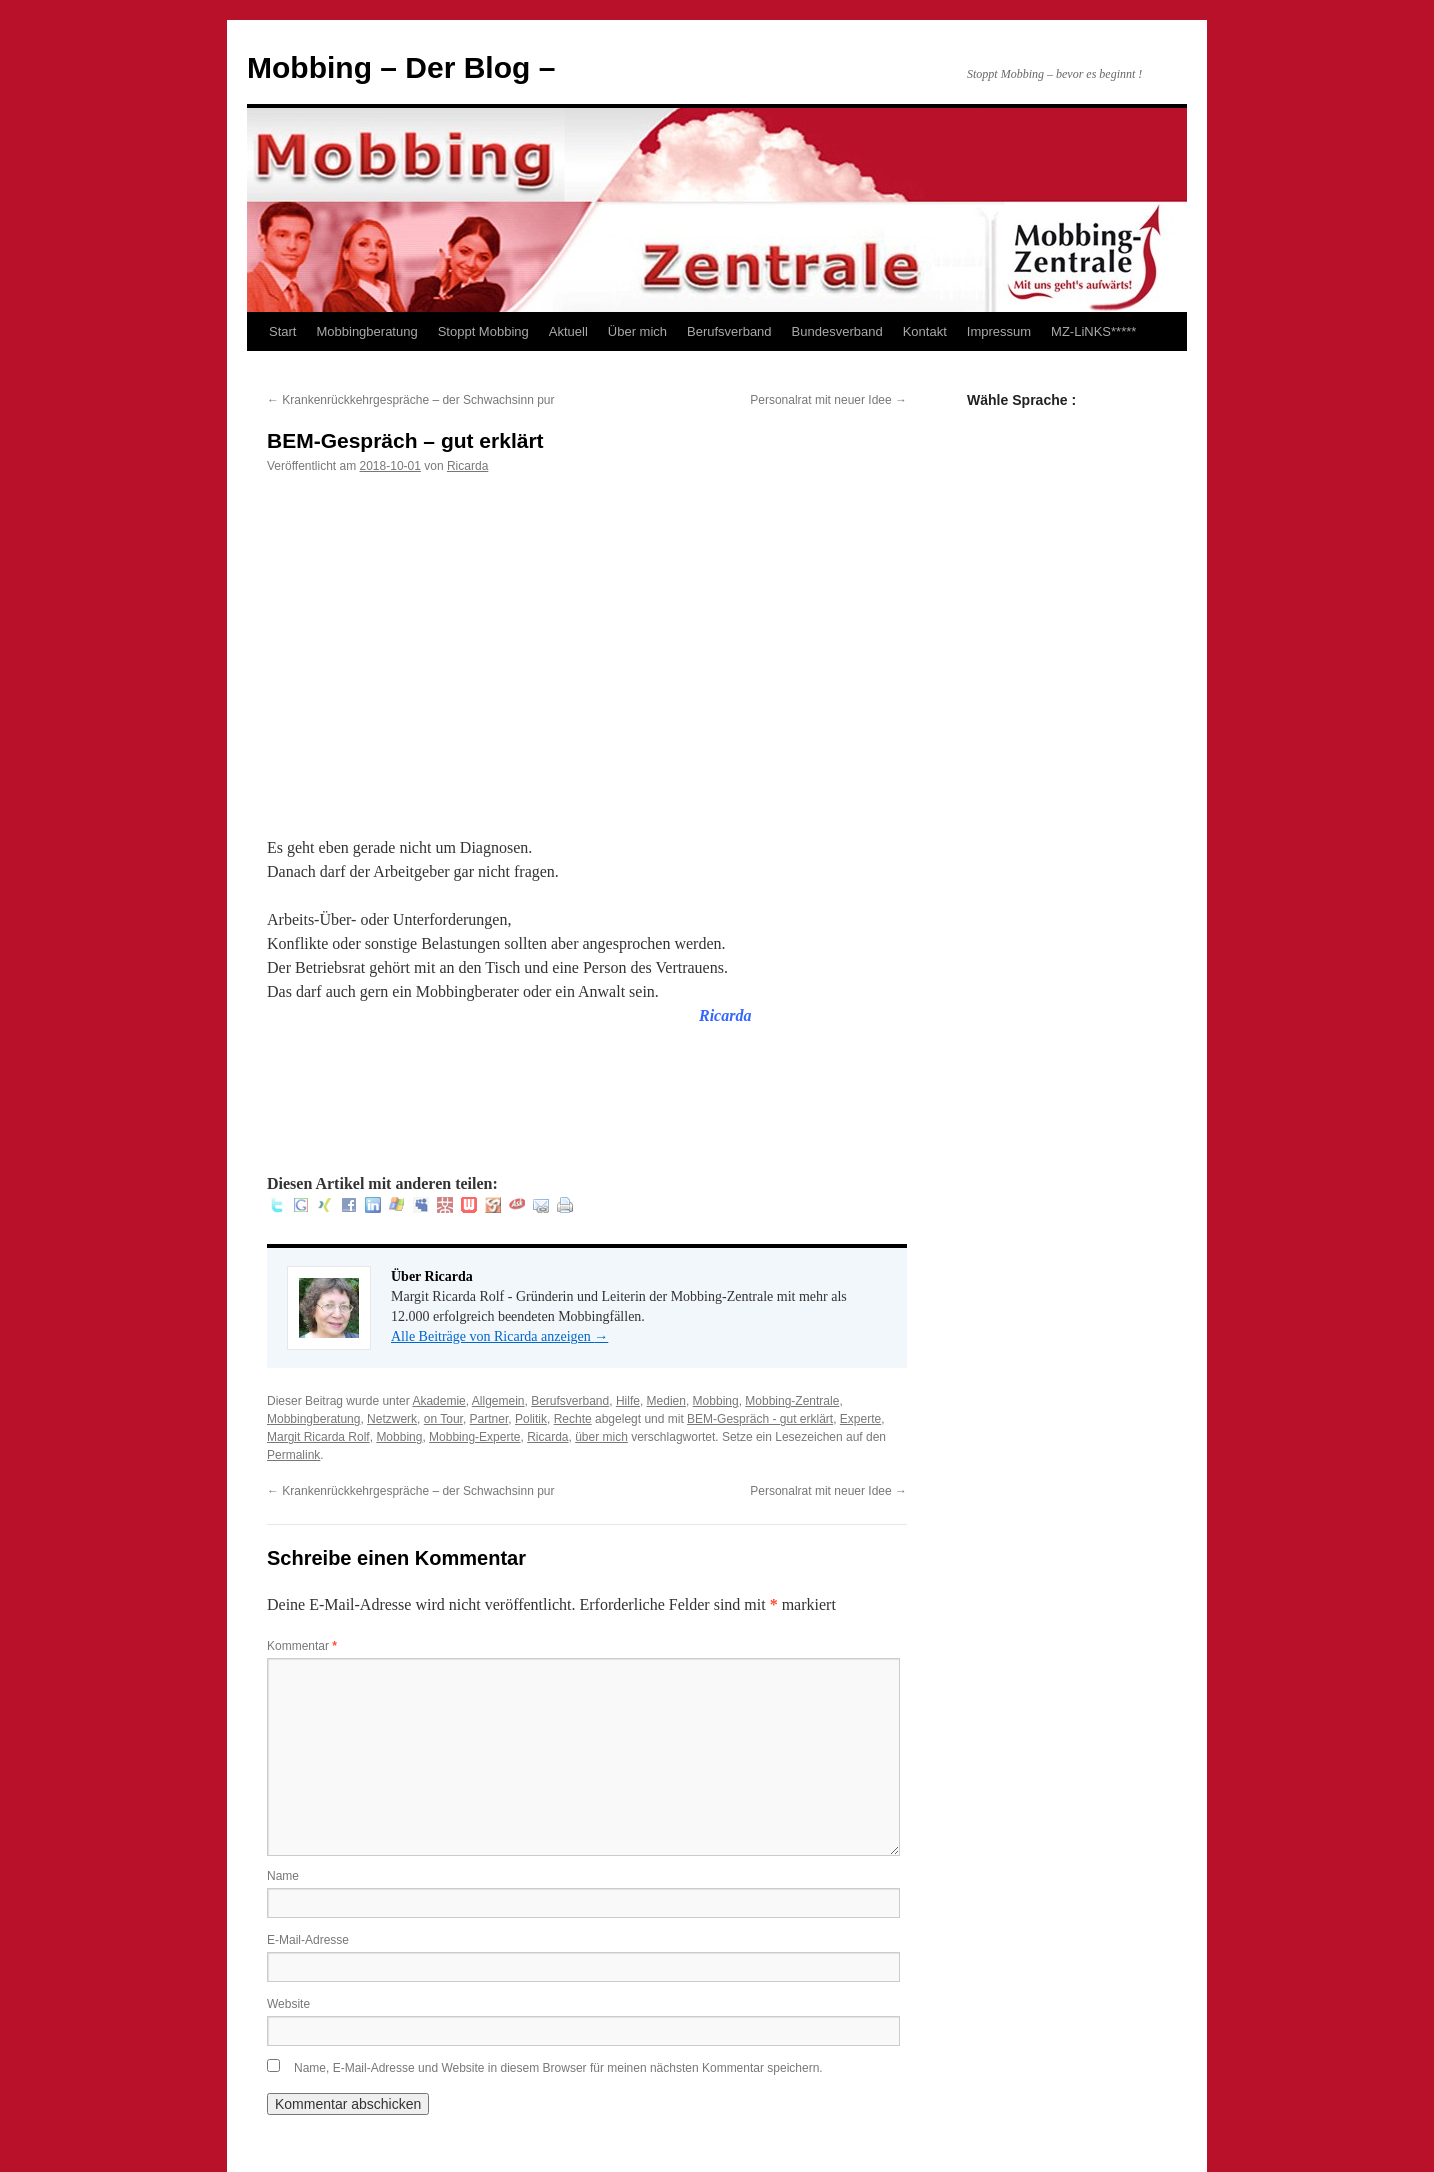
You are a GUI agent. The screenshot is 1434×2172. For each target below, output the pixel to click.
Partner (489, 1419)
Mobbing (716, 1401)
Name (283, 1876)
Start (282, 331)
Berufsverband (729, 331)
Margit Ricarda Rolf (318, 1437)
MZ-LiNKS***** (1093, 331)
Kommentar (302, 1646)
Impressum (999, 331)
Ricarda (467, 466)
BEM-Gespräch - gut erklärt (760, 1419)
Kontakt (925, 331)
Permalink (293, 1455)
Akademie (438, 1401)
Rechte (573, 1419)
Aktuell (568, 331)
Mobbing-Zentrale (792, 1401)
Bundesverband (837, 331)
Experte (860, 1419)
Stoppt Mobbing (483, 331)
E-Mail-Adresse (308, 1940)
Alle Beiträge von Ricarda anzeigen (499, 1336)
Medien (666, 1401)
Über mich (637, 331)
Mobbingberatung (366, 331)
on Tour (443, 1419)
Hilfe (628, 1401)
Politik (531, 1419)
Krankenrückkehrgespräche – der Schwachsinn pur (410, 400)
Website (288, 2004)
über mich (601, 1437)
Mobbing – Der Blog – (401, 67)
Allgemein (498, 1401)
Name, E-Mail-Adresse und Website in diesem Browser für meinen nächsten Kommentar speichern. (558, 2068)
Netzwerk (392, 1419)
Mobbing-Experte (474, 1437)
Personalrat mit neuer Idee (828, 400)
